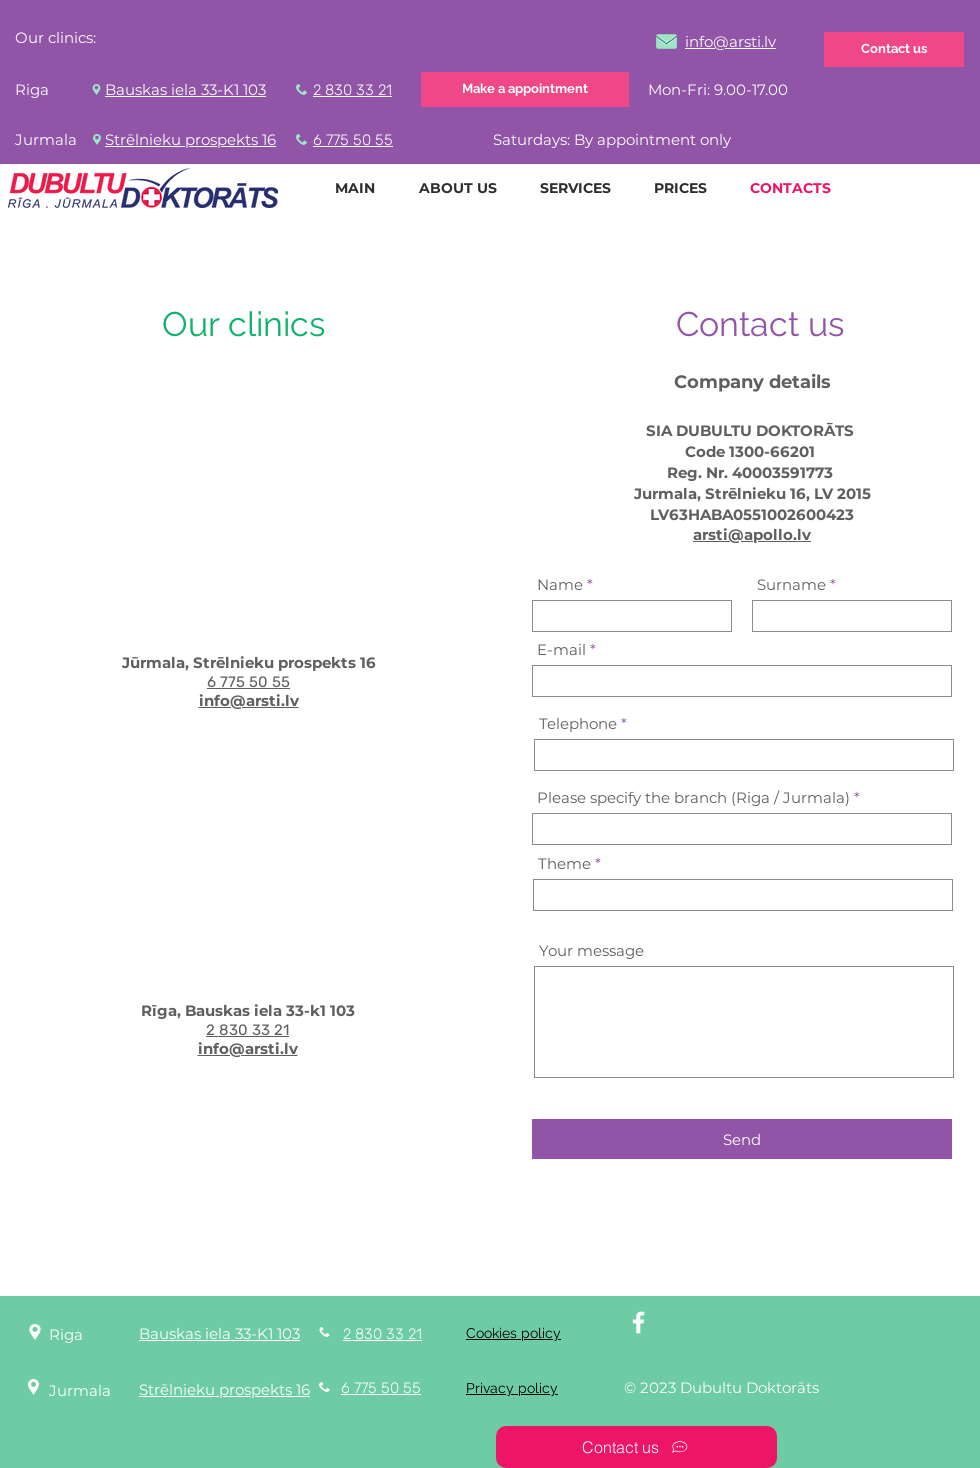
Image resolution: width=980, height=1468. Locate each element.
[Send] (742, 1139)
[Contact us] (894, 49)
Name (560, 584)
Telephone (578, 723)
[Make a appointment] (525, 89)
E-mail (561, 649)
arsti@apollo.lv (752, 534)
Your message (591, 950)
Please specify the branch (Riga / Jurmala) (693, 797)
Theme (564, 863)
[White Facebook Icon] (638, 1322)
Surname (791, 584)
